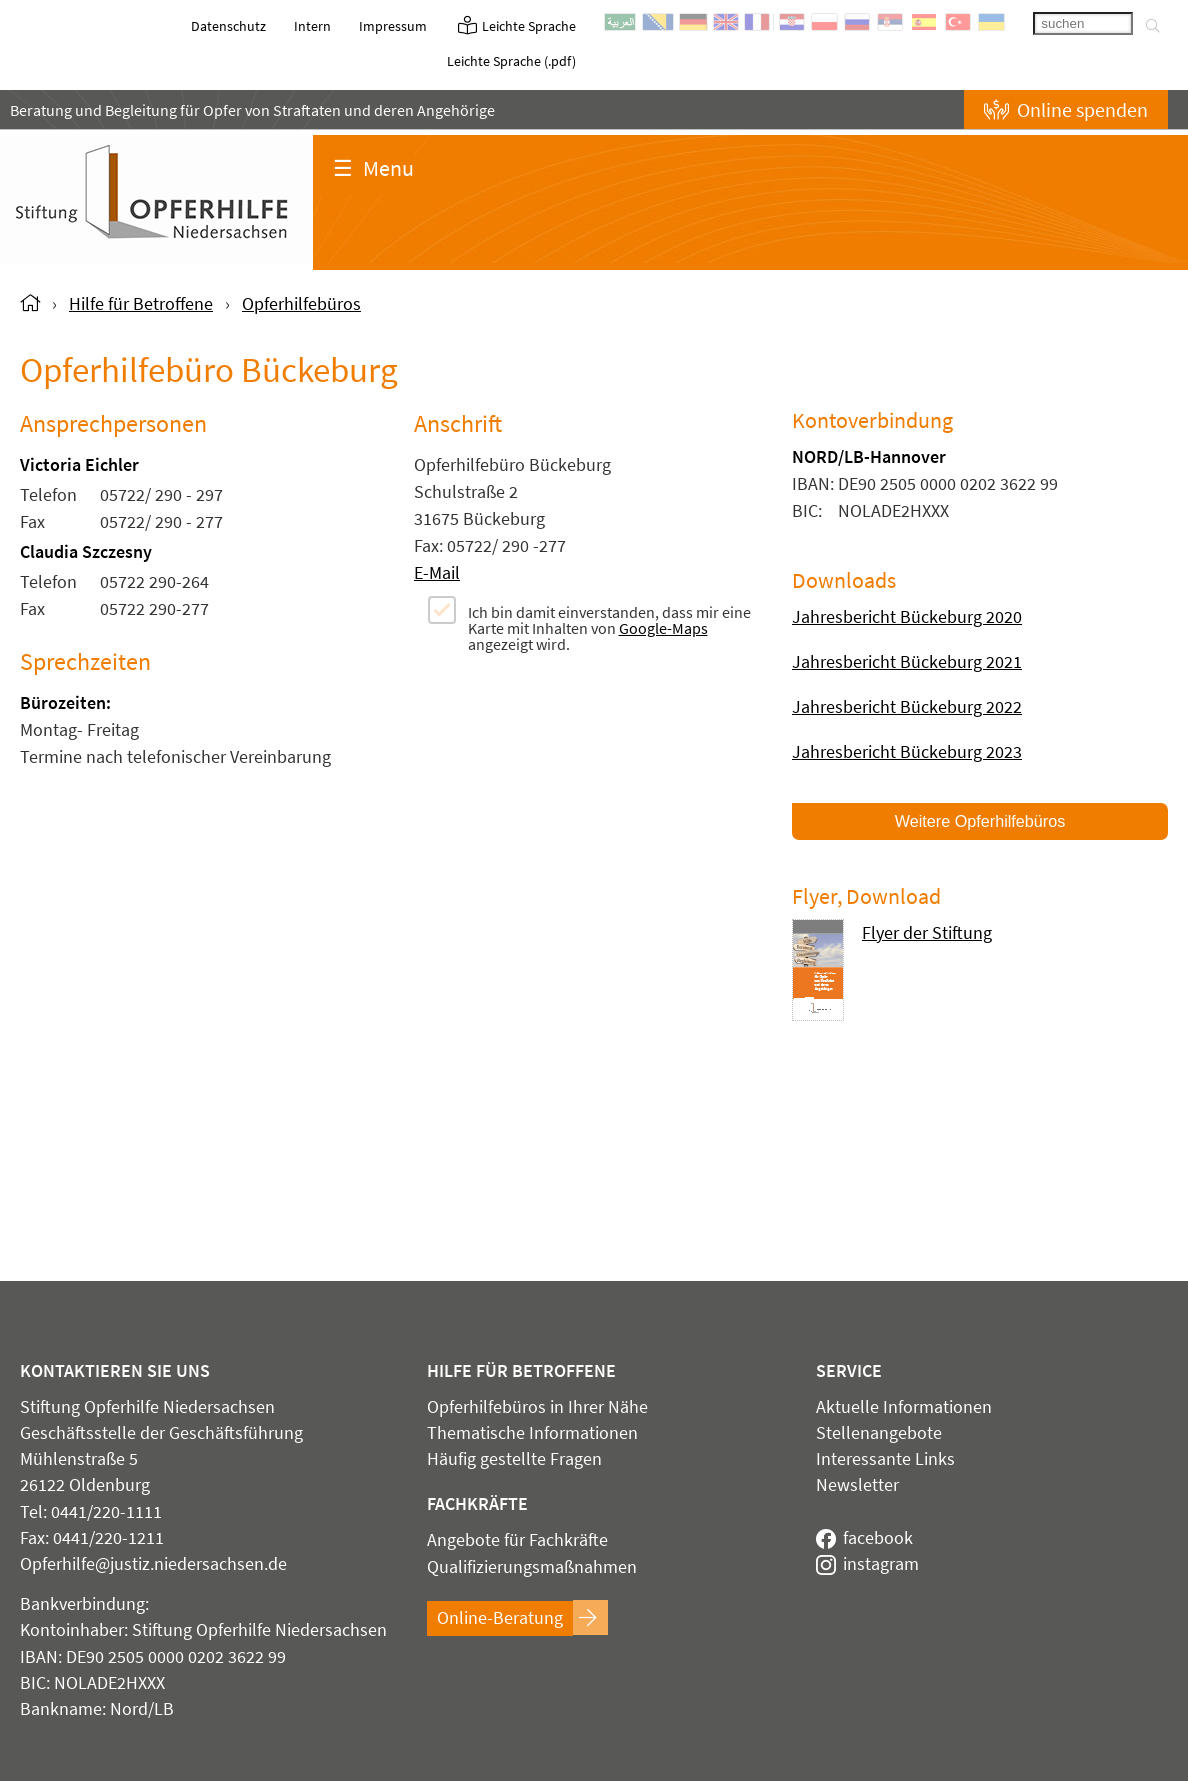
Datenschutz (228, 26)
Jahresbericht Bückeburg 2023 (907, 751)
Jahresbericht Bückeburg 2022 (907, 706)
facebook (864, 1538)
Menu (373, 168)
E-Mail (437, 572)
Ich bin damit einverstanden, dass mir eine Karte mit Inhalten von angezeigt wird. (609, 627)
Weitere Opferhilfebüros (980, 821)
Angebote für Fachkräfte (517, 1540)
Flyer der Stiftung (927, 934)
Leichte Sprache (515, 26)
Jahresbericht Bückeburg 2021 (907, 661)
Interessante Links (885, 1459)
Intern (312, 26)
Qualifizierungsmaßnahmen (532, 1567)
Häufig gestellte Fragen (514, 1459)
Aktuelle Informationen (904, 1407)
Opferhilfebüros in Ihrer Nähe (537, 1407)
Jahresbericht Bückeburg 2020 (907, 616)
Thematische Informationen (532, 1433)
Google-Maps (663, 628)
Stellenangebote (879, 1433)
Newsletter (857, 1485)
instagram (867, 1564)
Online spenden (1066, 109)
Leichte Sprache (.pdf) (511, 61)
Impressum (393, 26)
